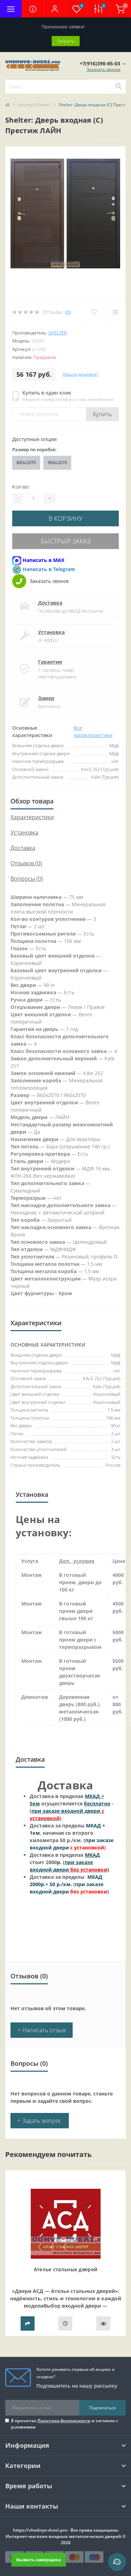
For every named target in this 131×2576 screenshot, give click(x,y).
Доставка (50, 602)
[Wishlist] (93, 312)
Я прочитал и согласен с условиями (64, 2424)
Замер (46, 698)
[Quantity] (33, 498)
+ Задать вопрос (39, 2120)
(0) (68, 312)
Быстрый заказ (65, 541)
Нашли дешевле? (81, 374)
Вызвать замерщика (38, 2559)
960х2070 (57, 462)
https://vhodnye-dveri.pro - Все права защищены (65, 2530)
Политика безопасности (63, 2421)
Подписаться (102, 2408)
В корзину (66, 518)
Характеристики (32, 817)
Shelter (57, 333)
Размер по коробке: (34, 449)
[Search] (118, 87)
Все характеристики (93, 731)
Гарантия (50, 661)
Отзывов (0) (26, 863)
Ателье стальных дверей (65, 2269)
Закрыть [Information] (65, 41)
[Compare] (115, 312)
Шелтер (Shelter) (34, 105)
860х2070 (26, 462)
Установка (51, 632)
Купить (102, 414)
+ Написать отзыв (41, 2030)
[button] (54, 8)
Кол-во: (21, 486)
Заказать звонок (104, 69)
